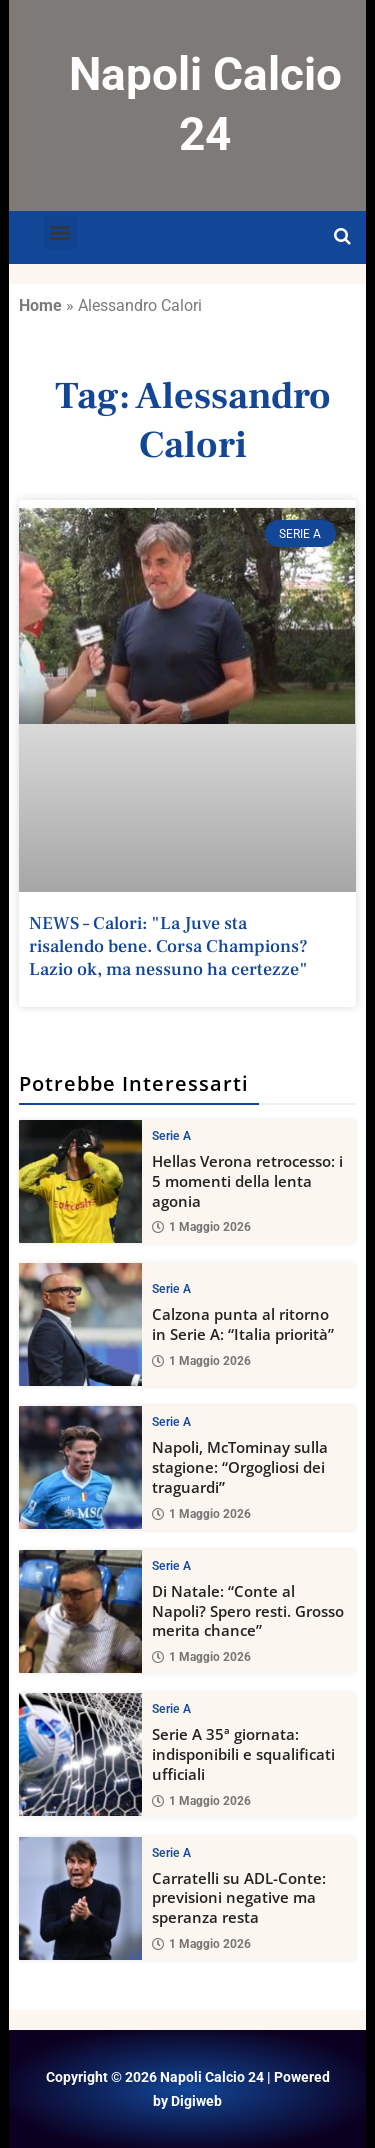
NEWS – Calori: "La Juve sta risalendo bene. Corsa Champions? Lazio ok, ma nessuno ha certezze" (168, 947)
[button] (60, 232)
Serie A (171, 1136)
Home (40, 305)
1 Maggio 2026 (201, 1227)
